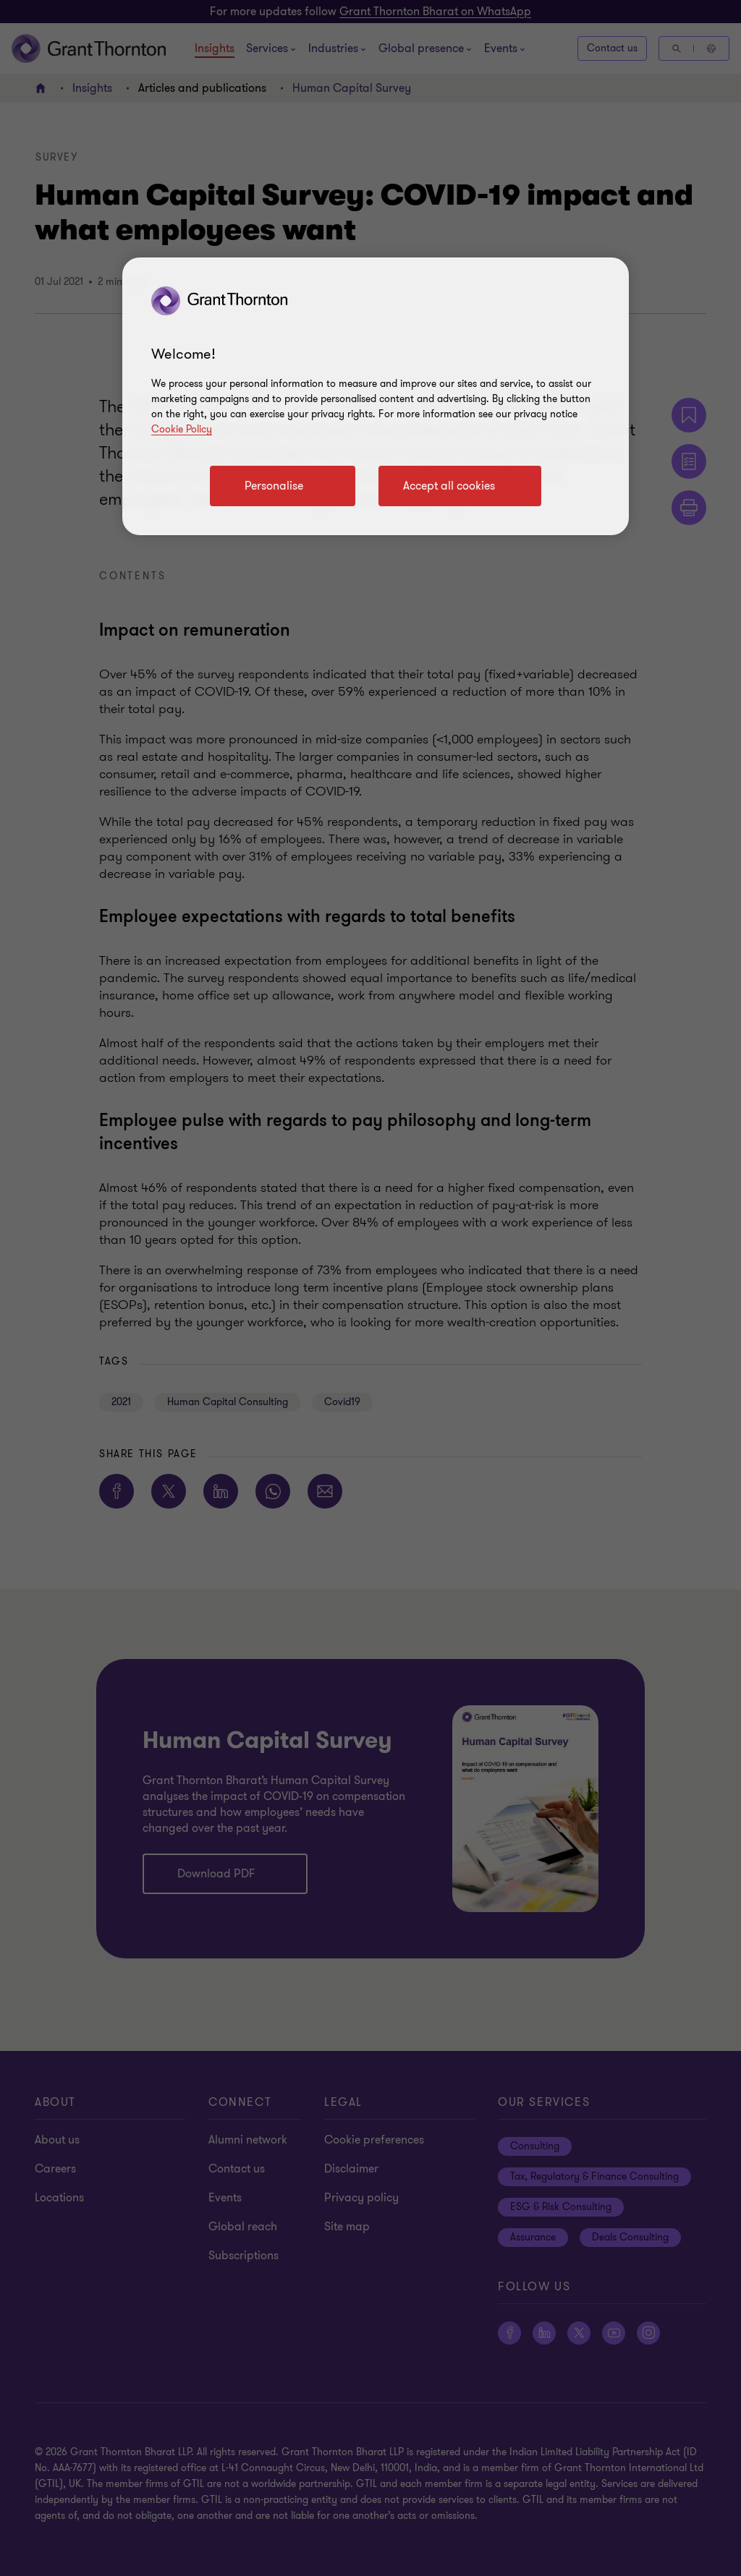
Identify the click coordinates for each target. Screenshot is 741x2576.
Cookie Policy (181, 429)
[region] (375, 396)
